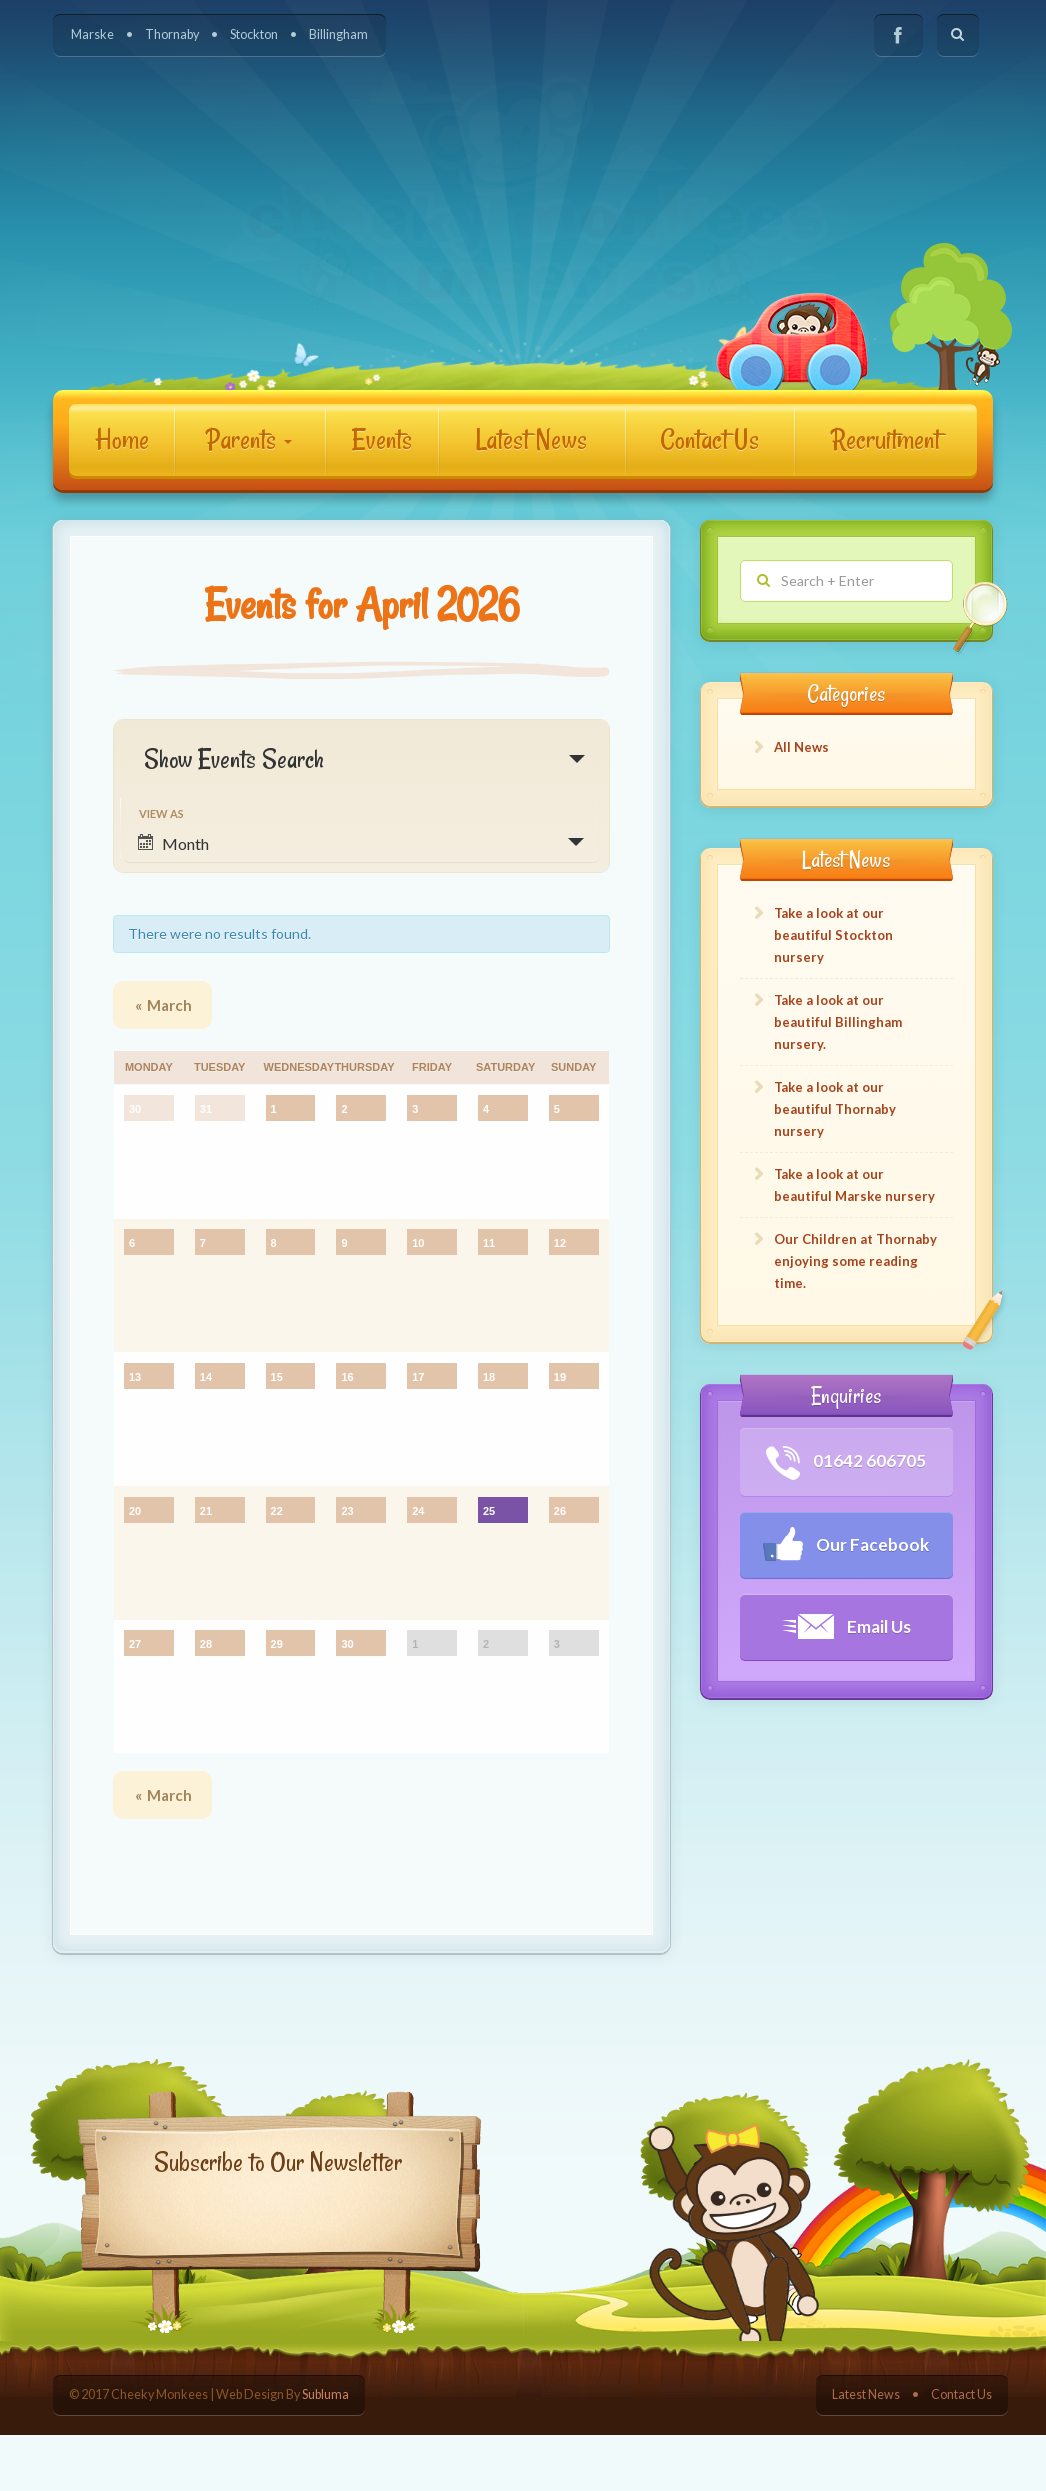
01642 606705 (846, 1463)
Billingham (338, 34)
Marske (92, 34)
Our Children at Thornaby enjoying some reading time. (855, 1261)
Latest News (531, 439)
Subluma (325, 2450)
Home (122, 439)
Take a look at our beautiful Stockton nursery (833, 935)
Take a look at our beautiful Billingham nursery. (838, 1022)
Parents (249, 439)
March (163, 1005)
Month (173, 843)
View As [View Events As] (161, 813)
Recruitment (885, 439)
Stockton (254, 34)
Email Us (846, 1626)
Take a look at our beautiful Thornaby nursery (835, 1109)
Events (382, 439)
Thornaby (172, 34)
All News (801, 747)
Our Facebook (846, 1544)
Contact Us (709, 439)
